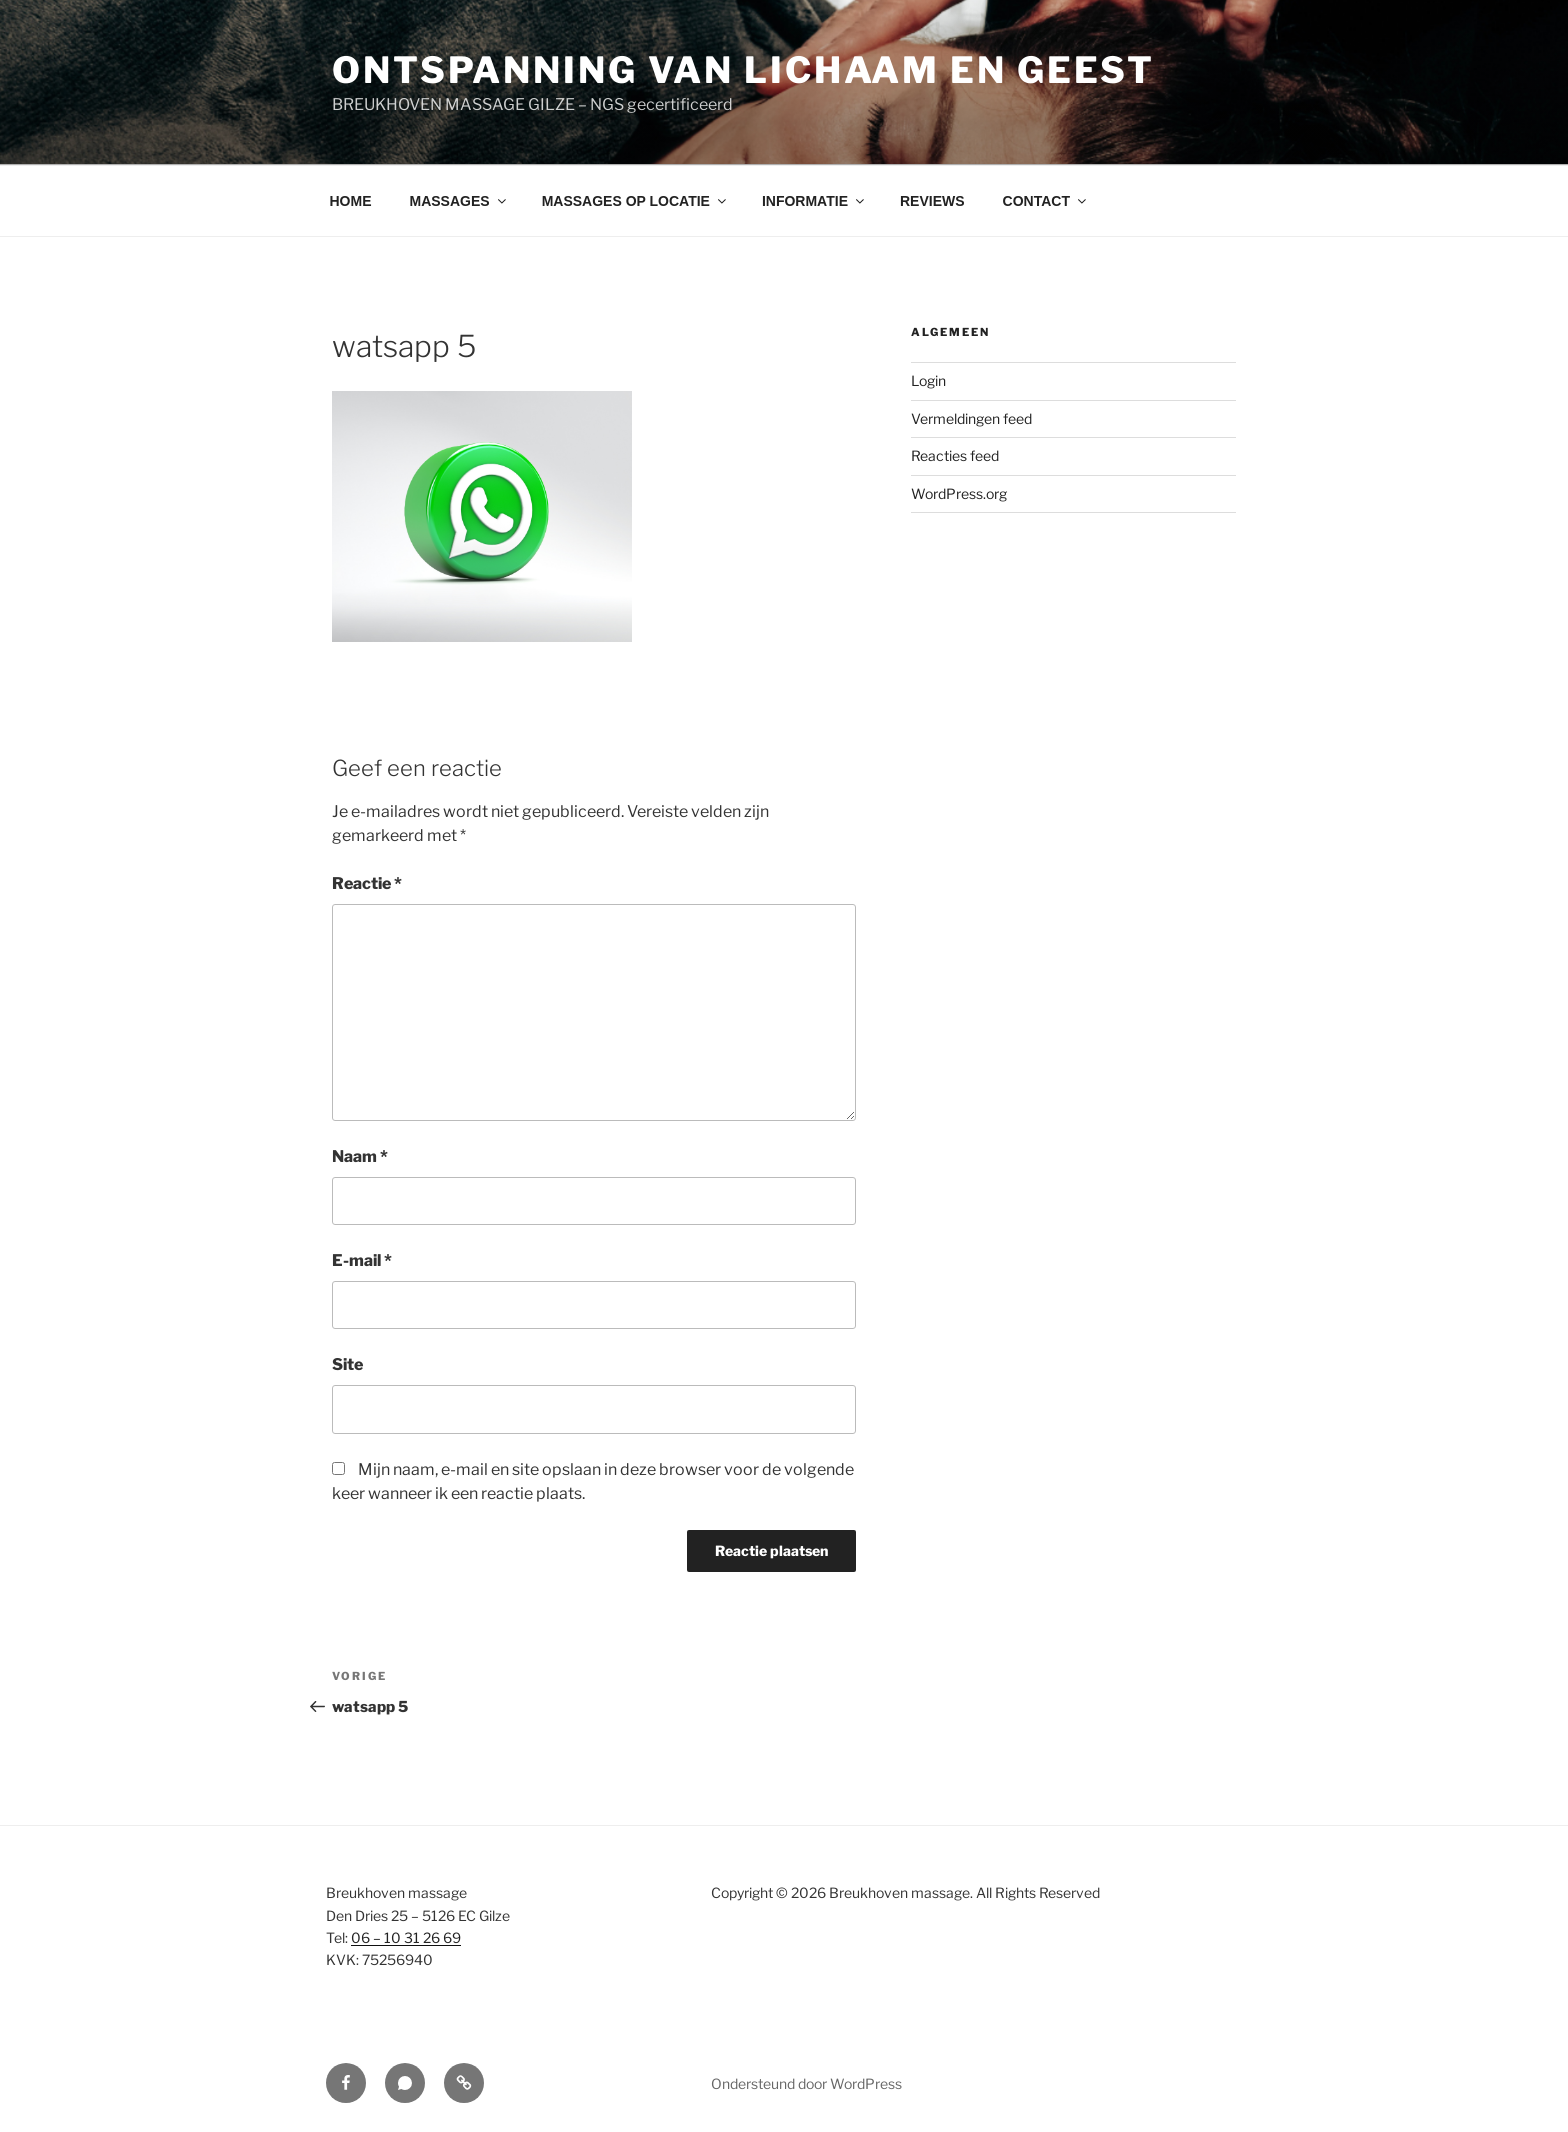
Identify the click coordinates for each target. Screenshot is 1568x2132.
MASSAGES (459, 201)
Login (928, 380)
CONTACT (1046, 201)
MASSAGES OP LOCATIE (635, 201)
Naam (360, 1156)
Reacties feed (955, 455)
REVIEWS (932, 201)
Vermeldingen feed (971, 418)
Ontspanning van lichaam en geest (743, 70)
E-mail (362, 1260)
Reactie (367, 883)
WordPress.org (959, 493)
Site (347, 1364)
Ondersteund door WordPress (806, 2083)
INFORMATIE (814, 201)
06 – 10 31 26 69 (406, 1937)
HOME (351, 201)
